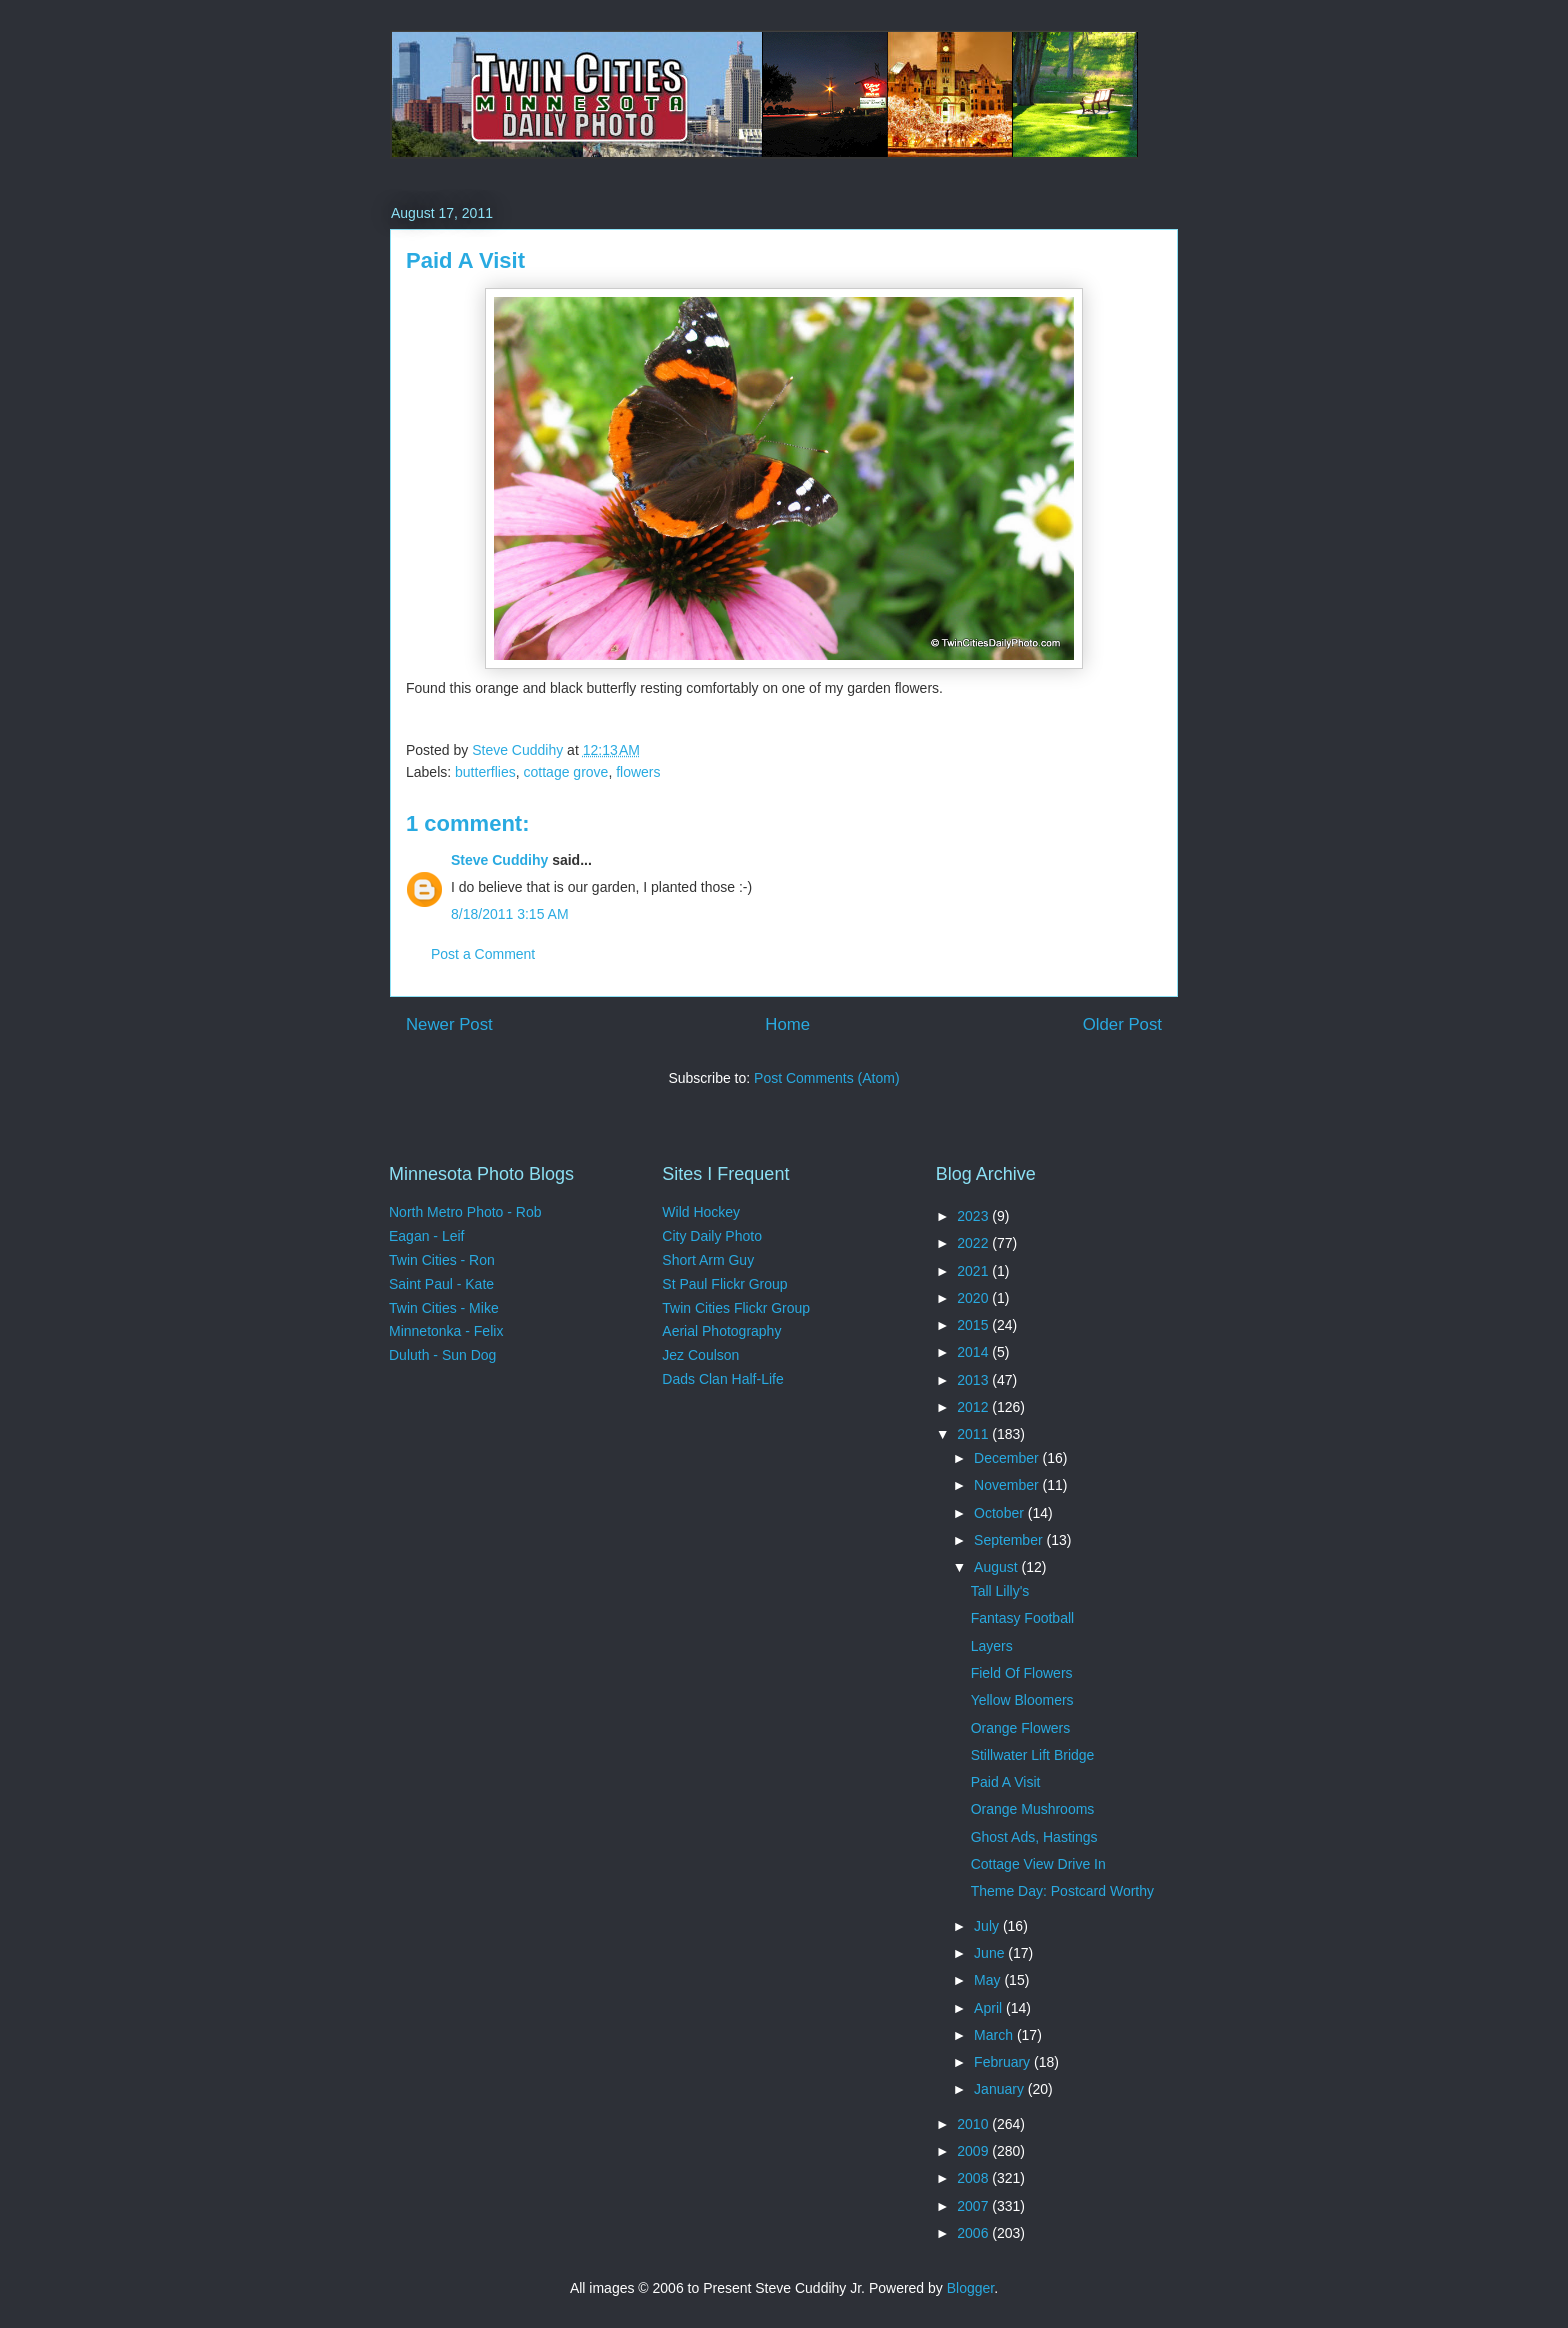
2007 (974, 2206)
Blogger (970, 2288)
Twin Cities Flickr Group (736, 1308)
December (1008, 1458)
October (1001, 1513)
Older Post (1122, 1024)
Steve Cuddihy (499, 860)
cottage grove (566, 772)
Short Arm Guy (708, 1260)
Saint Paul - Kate (441, 1284)
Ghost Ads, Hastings (1034, 1837)
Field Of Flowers (1022, 1673)
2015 (974, 1325)
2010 (974, 2124)
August (997, 1567)
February (1004, 2062)
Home (787, 1024)
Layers (992, 1646)
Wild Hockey (701, 1212)
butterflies (485, 772)
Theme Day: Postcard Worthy (1062, 1891)
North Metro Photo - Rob (465, 1212)
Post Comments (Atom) (826, 1078)
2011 (974, 1434)
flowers (638, 772)
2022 (974, 1243)
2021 (974, 1271)
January (1001, 2089)
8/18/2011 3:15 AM (510, 914)
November (1008, 1485)
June (991, 1953)
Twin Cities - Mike (444, 1308)
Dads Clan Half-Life (722, 1379)
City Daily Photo (712, 1236)
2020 (974, 1298)
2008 (974, 2178)
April (990, 2008)
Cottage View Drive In (1038, 1864)
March (995, 2035)
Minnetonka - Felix (446, 1331)
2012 (974, 1407)
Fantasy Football (1023, 1618)
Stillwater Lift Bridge (1033, 1755)
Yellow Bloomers (1022, 1700)
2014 (974, 1352)
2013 (974, 1380)
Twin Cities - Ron (442, 1260)
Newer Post (449, 1024)
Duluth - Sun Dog (442, 1355)
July (988, 1926)
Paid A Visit (1006, 1782)
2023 (974, 1216)
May (989, 1980)
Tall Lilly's (1000, 1591)
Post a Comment (483, 954)
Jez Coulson (700, 1355)
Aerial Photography (721, 1331)
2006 (974, 2233)
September (1010, 1540)
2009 (974, 2151)
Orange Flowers (1021, 1728)
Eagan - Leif (427, 1236)
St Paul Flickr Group (724, 1284)
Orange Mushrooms (1033, 1809)
